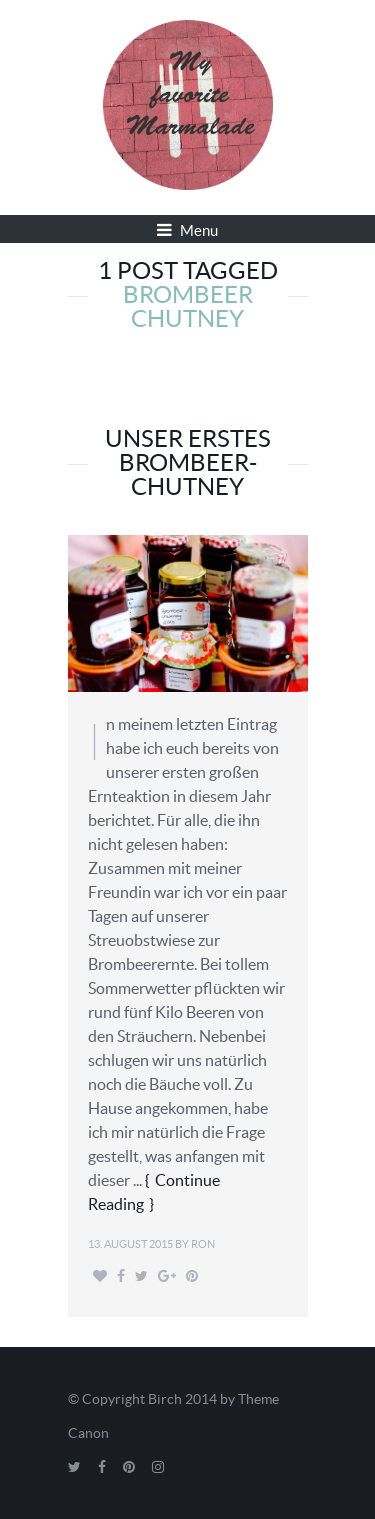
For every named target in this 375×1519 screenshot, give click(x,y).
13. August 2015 (130, 1244)
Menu (187, 230)
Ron (203, 1244)
